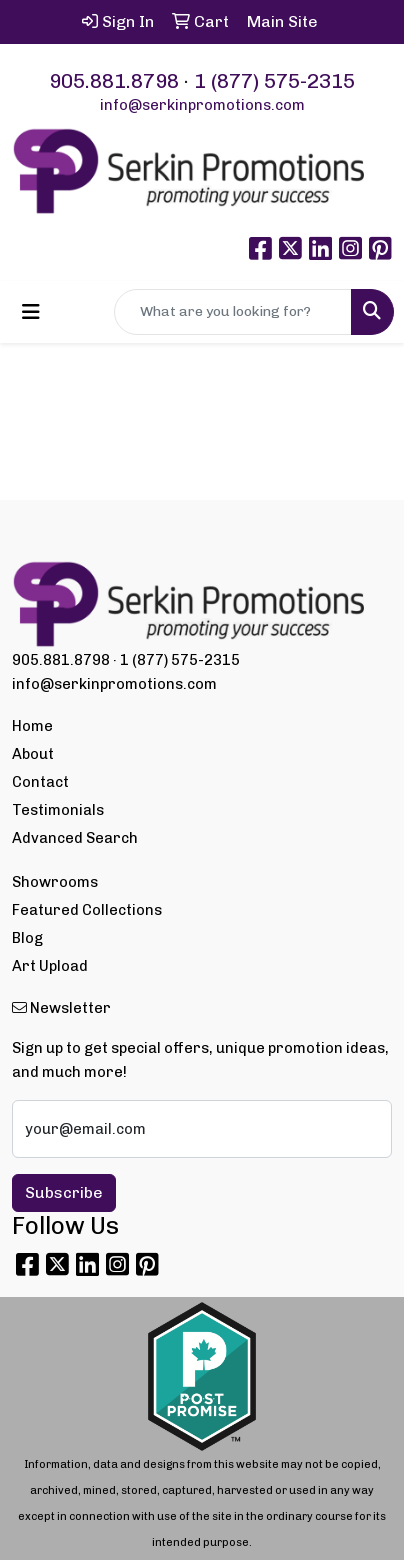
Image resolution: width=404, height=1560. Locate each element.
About (33, 754)
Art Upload (50, 966)
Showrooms (55, 882)
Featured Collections (87, 910)
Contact (40, 782)
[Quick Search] (233, 312)
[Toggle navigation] (31, 312)
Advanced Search (75, 838)
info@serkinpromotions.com (202, 105)
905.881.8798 (114, 81)
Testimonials (58, 810)
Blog (27, 938)
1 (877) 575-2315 (274, 81)
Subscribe (64, 1192)
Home (32, 726)
